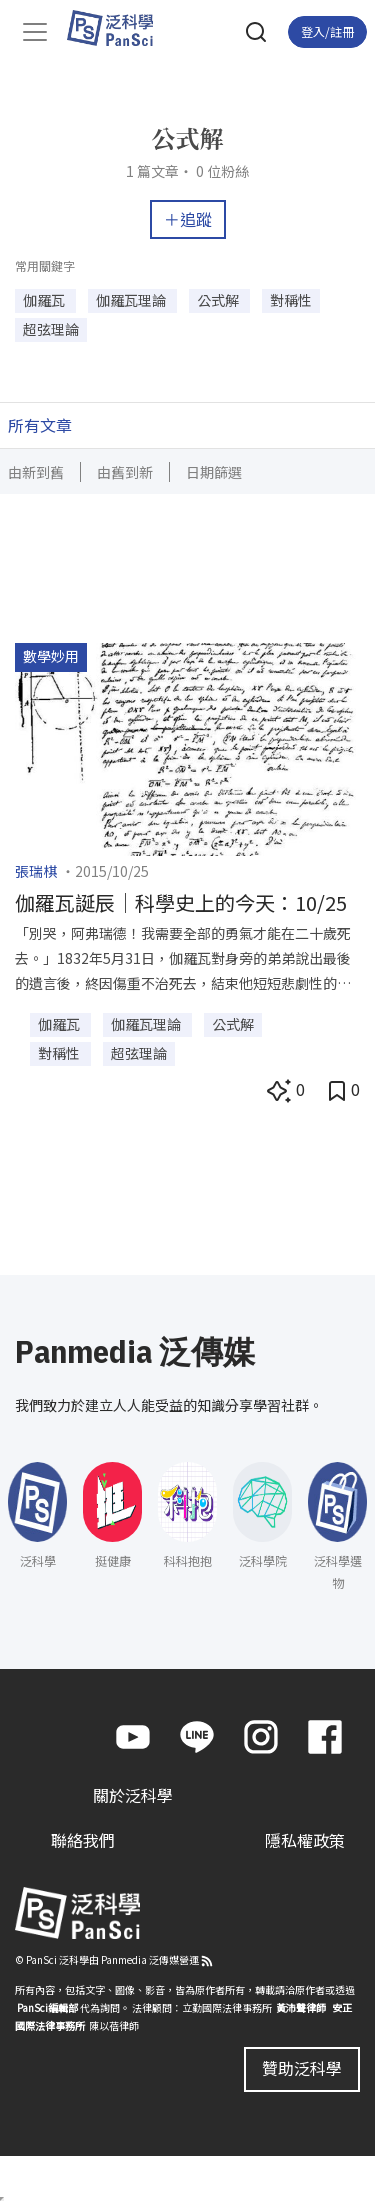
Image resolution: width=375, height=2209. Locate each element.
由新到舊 (36, 472)
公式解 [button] (219, 300)
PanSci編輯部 (47, 2007)
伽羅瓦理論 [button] (132, 300)
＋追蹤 (188, 219)
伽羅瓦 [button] (45, 300)
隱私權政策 (305, 1840)
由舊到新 (125, 472)
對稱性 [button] (291, 300)
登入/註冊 (327, 31)
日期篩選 (214, 472)
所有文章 (40, 425)
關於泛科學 (133, 1795)
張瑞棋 (36, 871)
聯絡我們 (83, 1840)
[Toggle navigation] (35, 32)
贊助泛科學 (302, 2068)
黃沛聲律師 (301, 2007)
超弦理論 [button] (51, 329)
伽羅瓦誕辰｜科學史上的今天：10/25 (181, 902)
